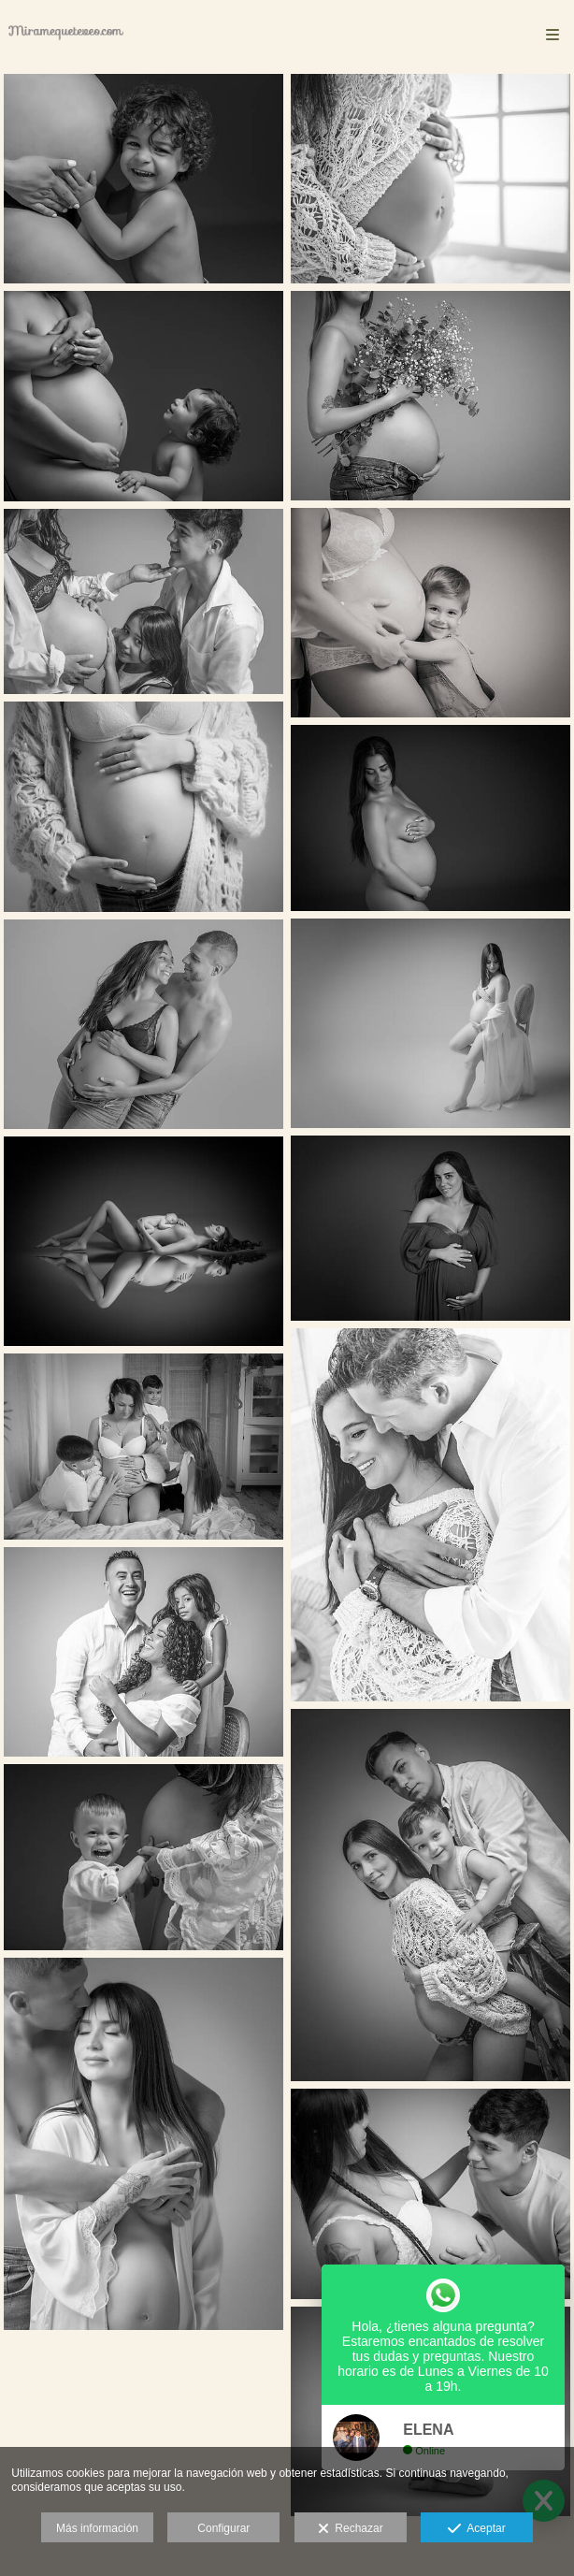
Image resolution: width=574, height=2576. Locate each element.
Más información (97, 2528)
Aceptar (476, 2529)
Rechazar (350, 2529)
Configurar (223, 2528)
